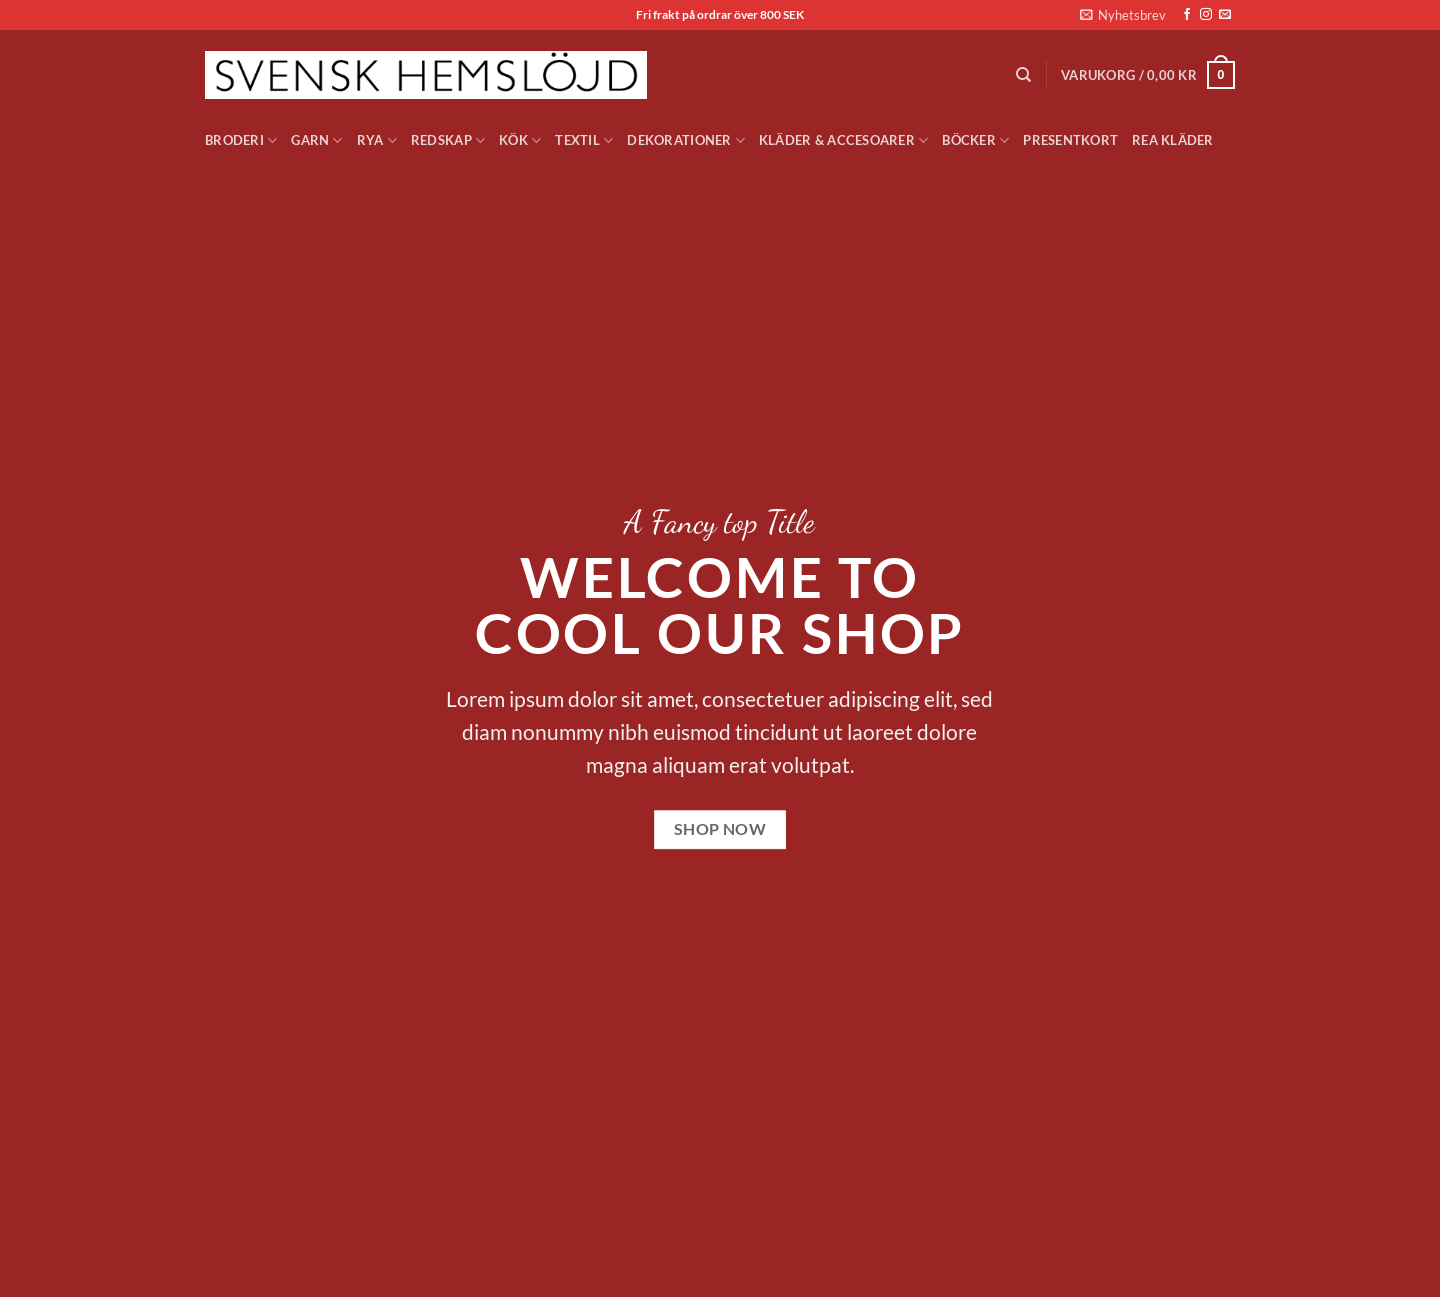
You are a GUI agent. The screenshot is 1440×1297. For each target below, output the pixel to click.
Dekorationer (686, 140)
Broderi (241, 140)
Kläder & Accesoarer (843, 140)
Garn (316, 140)
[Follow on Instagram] (1206, 15)
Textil (584, 140)
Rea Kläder (1173, 140)
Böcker (975, 140)
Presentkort (1070, 140)
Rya (377, 140)
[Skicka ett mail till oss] (1225, 15)
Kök (520, 140)
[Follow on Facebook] (1187, 15)
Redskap (448, 140)
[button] (1123, 15)
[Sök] (1023, 75)
